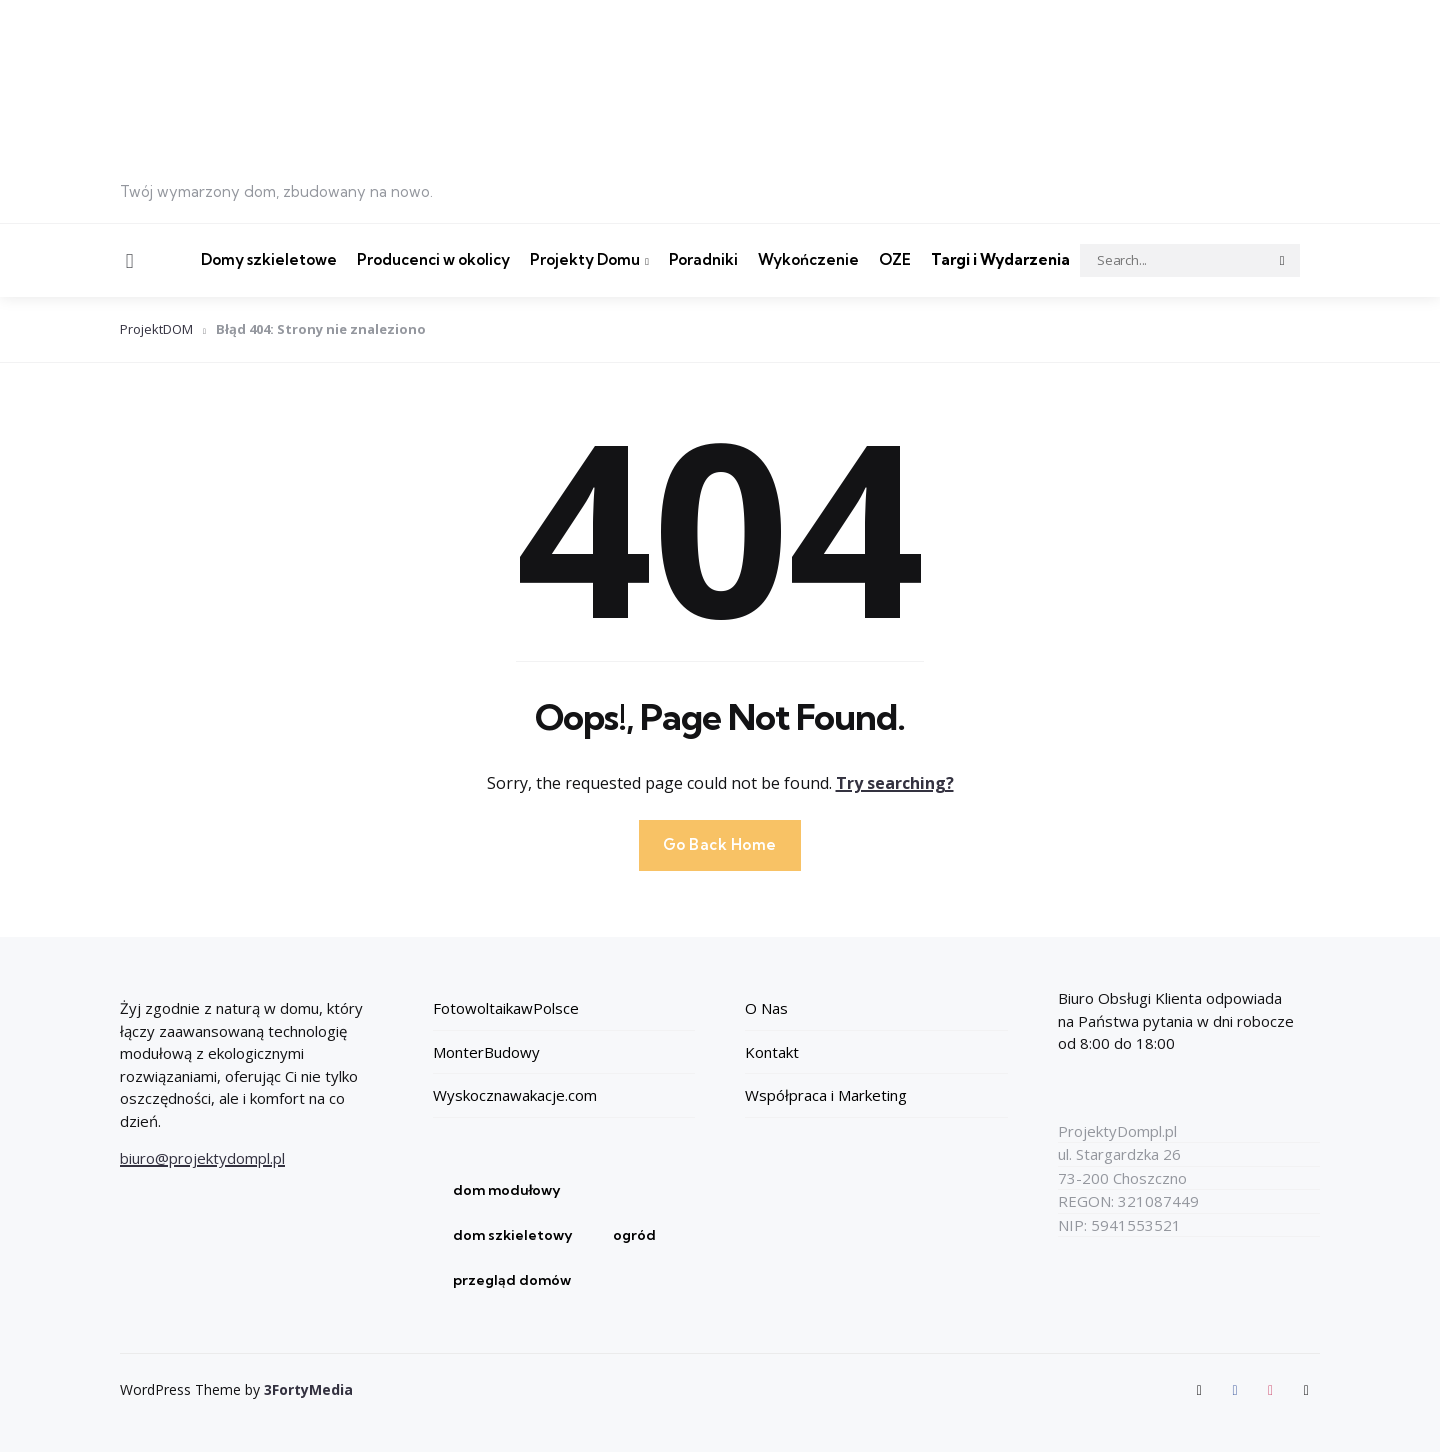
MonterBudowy (486, 1052)
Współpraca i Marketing (826, 1095)
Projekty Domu (585, 259)
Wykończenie (808, 259)
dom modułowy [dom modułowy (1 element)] (507, 1190)
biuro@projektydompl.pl (202, 1158)
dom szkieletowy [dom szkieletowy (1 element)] (513, 1235)
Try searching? (895, 783)
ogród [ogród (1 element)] (634, 1235)
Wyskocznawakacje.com (515, 1095)
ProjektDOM (156, 329)
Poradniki (703, 259)
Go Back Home (720, 844)
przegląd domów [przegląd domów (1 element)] (512, 1280)
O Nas (766, 1008)
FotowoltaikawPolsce (506, 1008)
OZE (895, 259)
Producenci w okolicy (433, 259)
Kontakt (772, 1052)
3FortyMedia (308, 1389)
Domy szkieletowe (269, 259)
